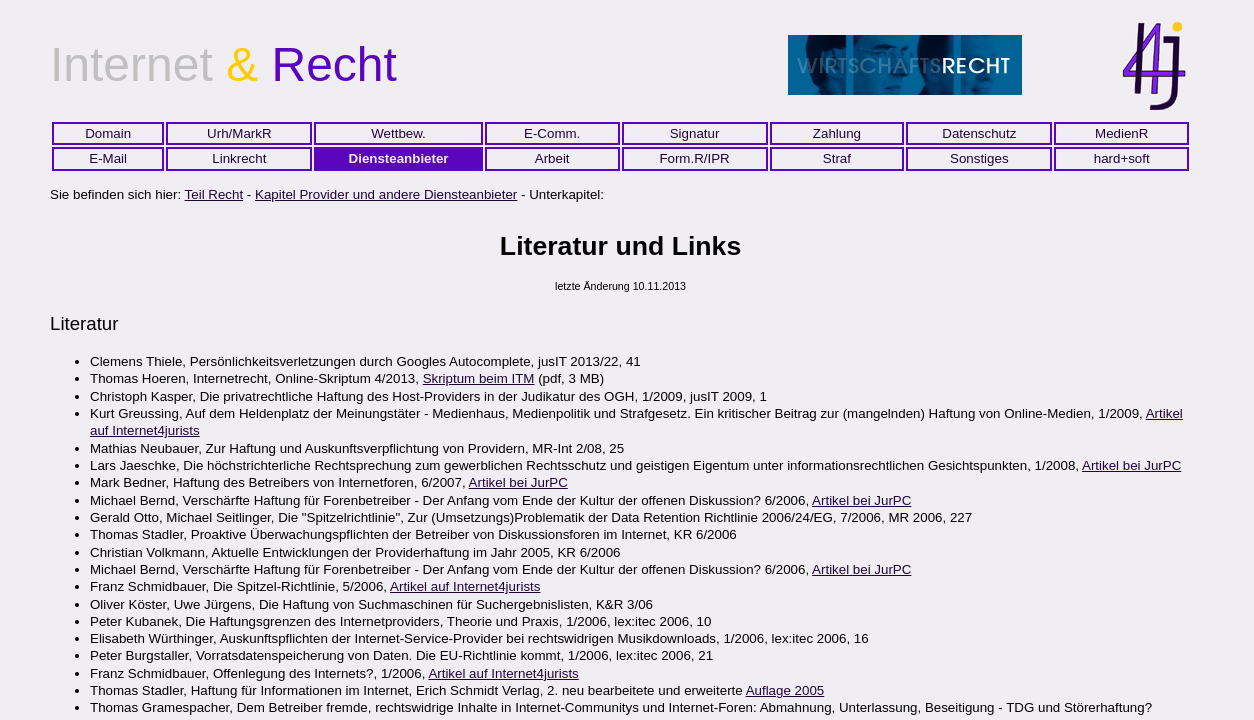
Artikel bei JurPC (1131, 465)
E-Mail (108, 158)
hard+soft (1122, 158)
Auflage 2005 (785, 690)
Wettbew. (398, 133)
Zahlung (837, 133)
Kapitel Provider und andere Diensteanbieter (386, 194)
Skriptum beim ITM (479, 378)
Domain (108, 133)
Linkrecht (239, 158)
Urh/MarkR (239, 133)
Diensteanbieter (399, 158)
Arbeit (552, 158)
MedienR (1121, 133)
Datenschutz (979, 133)
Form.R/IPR (694, 158)
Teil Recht (214, 194)
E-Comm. (552, 133)
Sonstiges (979, 158)
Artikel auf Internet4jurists (465, 586)
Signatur (695, 133)
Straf (837, 158)
